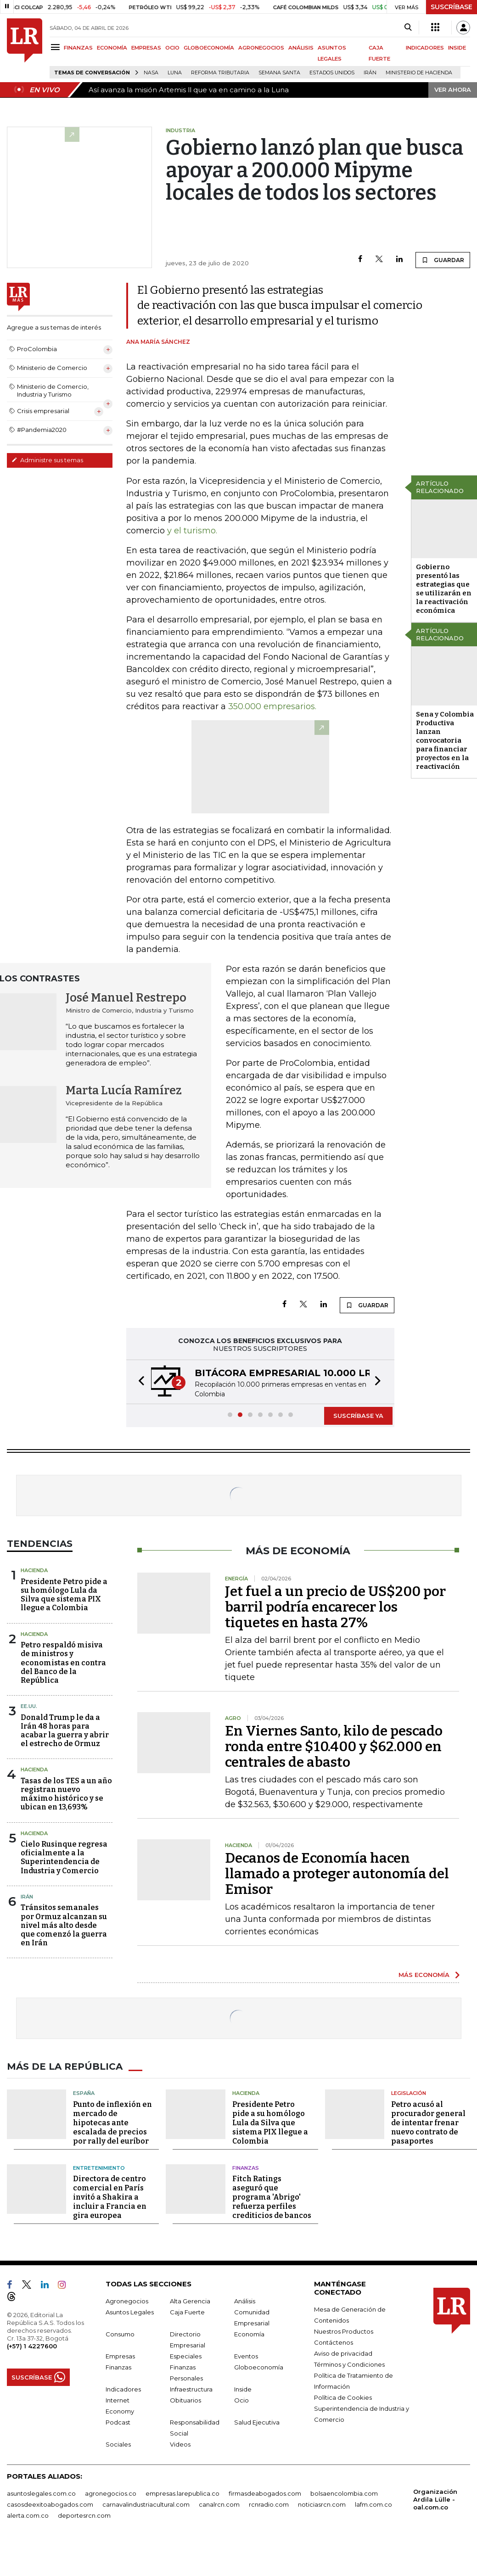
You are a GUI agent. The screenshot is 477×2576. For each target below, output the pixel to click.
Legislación (408, 2093)
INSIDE (457, 48)
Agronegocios (127, 2301)
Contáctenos (333, 2342)
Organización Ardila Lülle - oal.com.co (435, 2499)
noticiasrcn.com (322, 2504)
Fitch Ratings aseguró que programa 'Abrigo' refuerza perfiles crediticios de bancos (271, 2197)
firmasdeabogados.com (265, 2493)
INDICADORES (425, 48)
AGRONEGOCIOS (261, 48)
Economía (249, 2334)
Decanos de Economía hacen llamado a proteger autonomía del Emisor (337, 1874)
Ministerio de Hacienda (419, 73)
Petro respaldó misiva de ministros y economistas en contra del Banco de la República (63, 1663)
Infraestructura (191, 2389)
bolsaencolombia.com (344, 2493)
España (84, 2093)
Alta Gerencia (190, 2301)
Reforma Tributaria (220, 73)
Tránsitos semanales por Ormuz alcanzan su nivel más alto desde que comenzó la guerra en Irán (64, 1925)
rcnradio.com (269, 2504)
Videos (180, 2444)
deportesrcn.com (84, 2515)
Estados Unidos (331, 73)
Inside (243, 2389)
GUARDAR (442, 259)
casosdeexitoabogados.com (50, 2504)
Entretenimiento (99, 2168)
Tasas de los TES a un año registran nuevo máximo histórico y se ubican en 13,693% (66, 1794)
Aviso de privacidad (343, 2353)
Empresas (120, 2356)
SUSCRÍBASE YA (358, 1415)
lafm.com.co (373, 2504)
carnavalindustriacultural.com (146, 2504)
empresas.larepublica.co (182, 2493)
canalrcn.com (219, 2504)
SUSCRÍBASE (451, 7)
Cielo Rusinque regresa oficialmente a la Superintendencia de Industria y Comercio (64, 1857)
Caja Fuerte (187, 2312)
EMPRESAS (146, 48)
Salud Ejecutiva (257, 2422)
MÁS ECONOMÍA (423, 1974)
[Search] (408, 27)
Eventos (246, 2356)
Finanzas (245, 2168)
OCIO (172, 48)
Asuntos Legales (130, 2312)
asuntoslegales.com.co (41, 2493)
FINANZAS (78, 48)
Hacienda (34, 1570)
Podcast (118, 2422)
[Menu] (57, 47)
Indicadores (123, 2389)
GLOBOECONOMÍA (209, 48)
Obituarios (185, 2400)
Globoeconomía (258, 2367)
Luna (175, 73)
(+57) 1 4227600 (32, 2346)
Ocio (241, 2400)
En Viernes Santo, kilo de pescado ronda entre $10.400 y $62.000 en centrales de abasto (334, 1746)
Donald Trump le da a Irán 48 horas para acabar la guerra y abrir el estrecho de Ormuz (65, 1730)
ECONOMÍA (112, 48)
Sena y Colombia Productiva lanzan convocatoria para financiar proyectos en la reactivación (445, 740)
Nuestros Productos (343, 2331)
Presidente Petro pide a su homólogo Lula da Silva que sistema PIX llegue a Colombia (64, 1595)
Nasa (151, 73)
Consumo (120, 2334)
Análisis (244, 2301)
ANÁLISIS (301, 48)
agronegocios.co (110, 2493)
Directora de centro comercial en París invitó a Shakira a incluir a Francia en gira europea (109, 2197)
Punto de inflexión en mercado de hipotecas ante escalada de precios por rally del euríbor (112, 2122)
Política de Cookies (343, 2397)
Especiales (186, 2356)
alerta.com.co (28, 2515)
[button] (138, 1382)
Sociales (118, 2444)
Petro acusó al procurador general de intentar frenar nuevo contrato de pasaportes (428, 2122)
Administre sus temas (47, 460)
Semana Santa (279, 73)
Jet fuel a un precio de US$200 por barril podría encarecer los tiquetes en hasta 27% (335, 1607)
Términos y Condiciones (349, 2364)
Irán (370, 73)
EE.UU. (29, 1706)
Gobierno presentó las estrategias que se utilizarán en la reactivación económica (443, 589)
